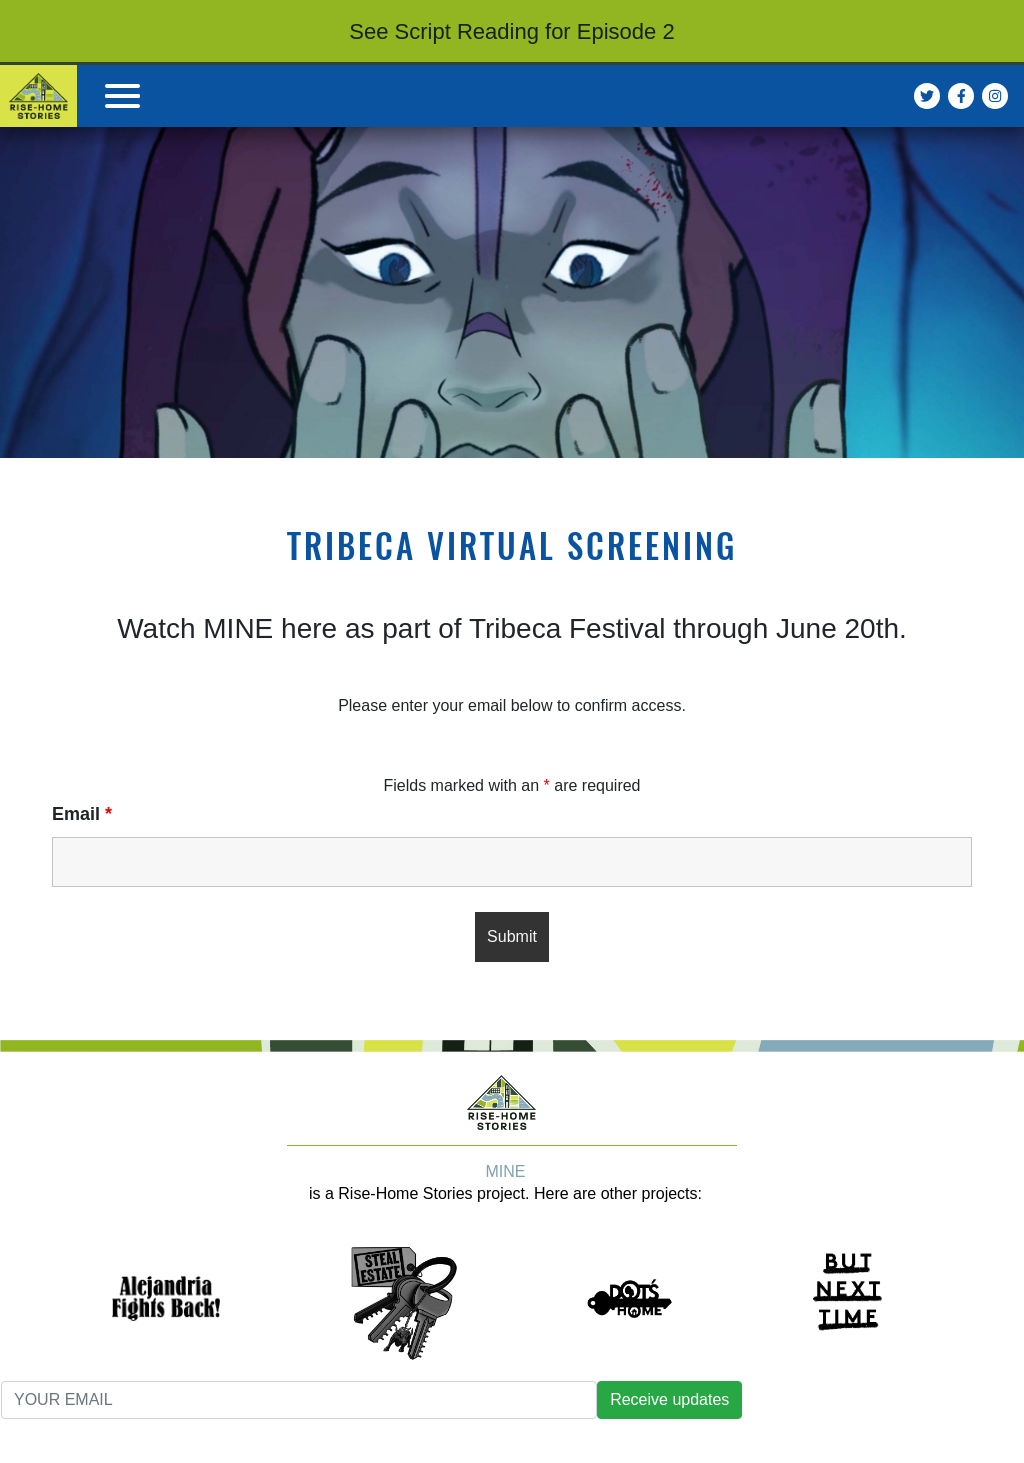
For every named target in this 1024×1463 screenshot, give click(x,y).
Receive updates (669, 1399)
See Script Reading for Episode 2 (511, 31)
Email (82, 814)
